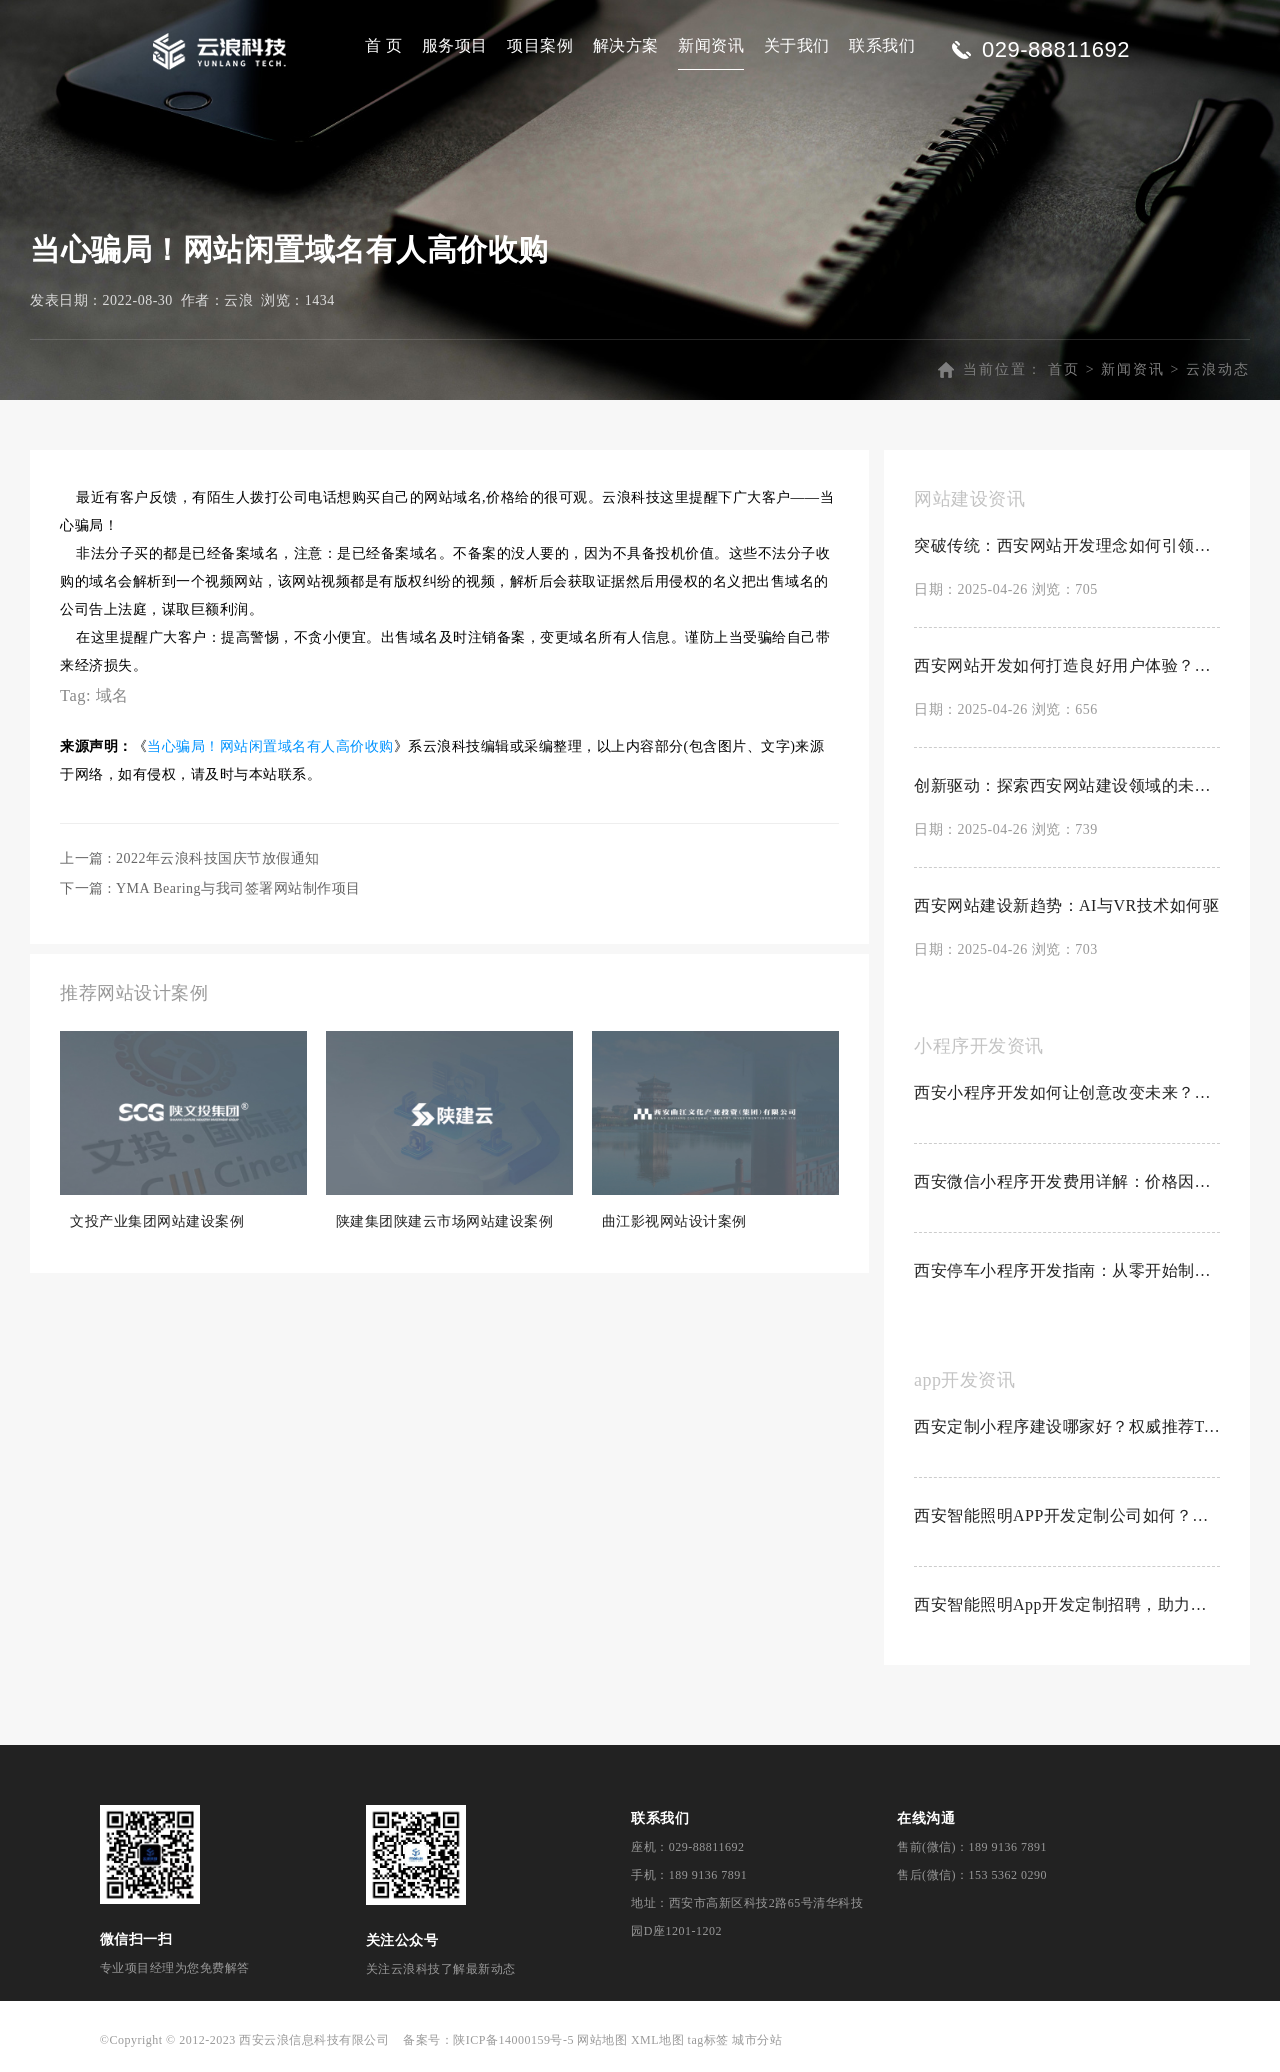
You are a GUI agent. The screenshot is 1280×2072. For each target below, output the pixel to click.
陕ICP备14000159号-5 (513, 2040)
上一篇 (190, 858)
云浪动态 (1218, 369)
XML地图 (657, 2040)
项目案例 (540, 45)
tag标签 (708, 2040)
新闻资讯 (711, 45)
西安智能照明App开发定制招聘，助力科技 (1067, 1604)
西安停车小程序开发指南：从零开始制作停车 (1067, 1270)
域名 (112, 695)
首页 (1064, 369)
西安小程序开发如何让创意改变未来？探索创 (1067, 1092)
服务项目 (455, 45)
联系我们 (882, 45)
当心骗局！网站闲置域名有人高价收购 (270, 746)
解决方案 (626, 45)
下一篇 (210, 888)
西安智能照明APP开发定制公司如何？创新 (1067, 1515)
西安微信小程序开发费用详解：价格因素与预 (1067, 1181)
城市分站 (757, 2040)
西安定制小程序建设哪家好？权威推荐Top (1067, 1426)
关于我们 (797, 45)
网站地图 (602, 2040)
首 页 (384, 45)
